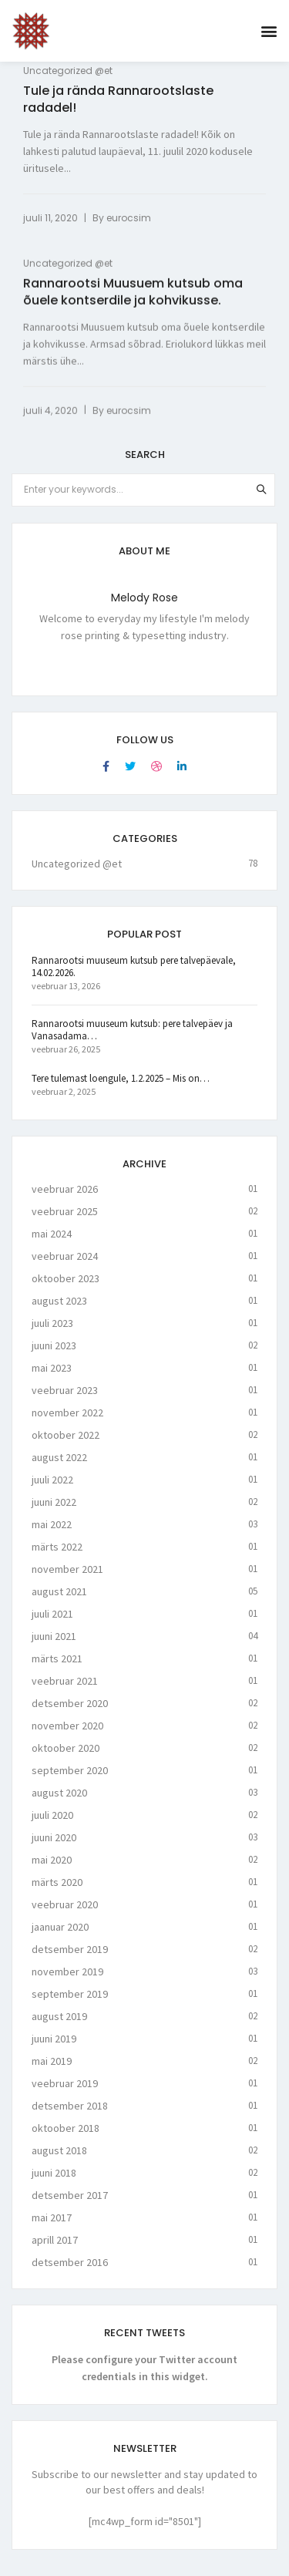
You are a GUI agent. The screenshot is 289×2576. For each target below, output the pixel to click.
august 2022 (59, 1468)
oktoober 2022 (65, 1446)
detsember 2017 (70, 2206)
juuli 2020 (52, 1826)
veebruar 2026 (65, 1200)
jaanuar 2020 (60, 1938)
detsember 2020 (70, 1714)
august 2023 (59, 1311)
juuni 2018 (54, 2183)
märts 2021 (57, 1669)
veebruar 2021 (65, 1692)
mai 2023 (52, 1379)
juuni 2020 (54, 1848)
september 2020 (70, 1781)
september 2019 (70, 2005)
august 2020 (59, 1803)
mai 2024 (52, 1244)
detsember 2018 (70, 2116)
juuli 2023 (52, 1334)
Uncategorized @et (68, 70)
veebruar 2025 (65, 1222)
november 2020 (67, 1736)
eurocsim (128, 217)
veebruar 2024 (65, 1267)
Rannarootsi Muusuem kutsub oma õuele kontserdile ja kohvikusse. (133, 294)
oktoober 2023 (65, 1289)
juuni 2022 (54, 1513)
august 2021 (59, 1602)
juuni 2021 (54, 1647)
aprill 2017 (55, 2251)
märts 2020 (57, 1893)
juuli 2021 (52, 1624)
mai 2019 (52, 2072)
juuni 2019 (54, 2049)
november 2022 (67, 1423)
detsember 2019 (70, 1960)
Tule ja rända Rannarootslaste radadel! (118, 99)
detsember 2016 (70, 2273)
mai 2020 (52, 1870)
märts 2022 (57, 1557)
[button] (268, 31)
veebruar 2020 (65, 1915)
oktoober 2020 (65, 1759)
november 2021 (67, 1580)
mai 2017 (52, 2228)
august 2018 (59, 2161)
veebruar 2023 (65, 1401)
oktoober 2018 (65, 2139)
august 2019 (59, 2027)
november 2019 (67, 1982)
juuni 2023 (54, 1356)
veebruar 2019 (65, 2094)
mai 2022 (52, 1535)
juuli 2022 (52, 1490)
